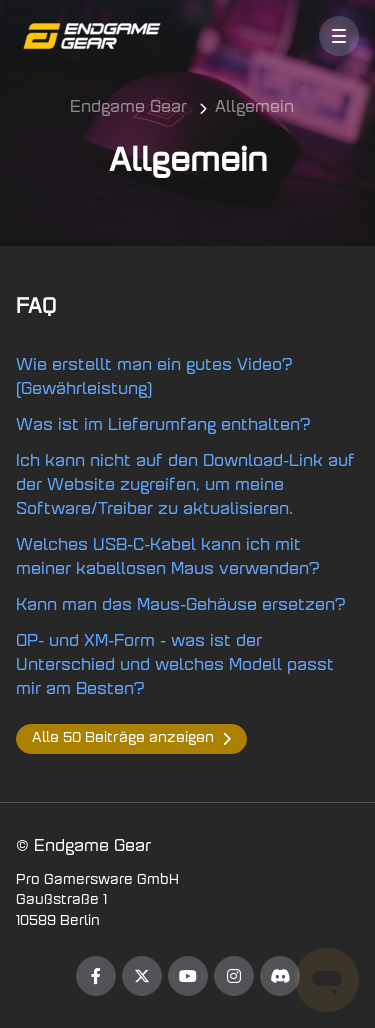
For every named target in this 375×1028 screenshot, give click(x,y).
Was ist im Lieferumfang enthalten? (163, 426)
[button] (339, 36)
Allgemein (254, 108)
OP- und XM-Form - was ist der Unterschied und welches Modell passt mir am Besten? (175, 666)
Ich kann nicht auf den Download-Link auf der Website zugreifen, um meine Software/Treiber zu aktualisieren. (185, 486)
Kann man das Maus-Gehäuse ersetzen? (181, 606)
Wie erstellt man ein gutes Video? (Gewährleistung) (154, 378)
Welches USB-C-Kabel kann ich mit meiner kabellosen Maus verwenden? (168, 558)
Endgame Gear (128, 108)
